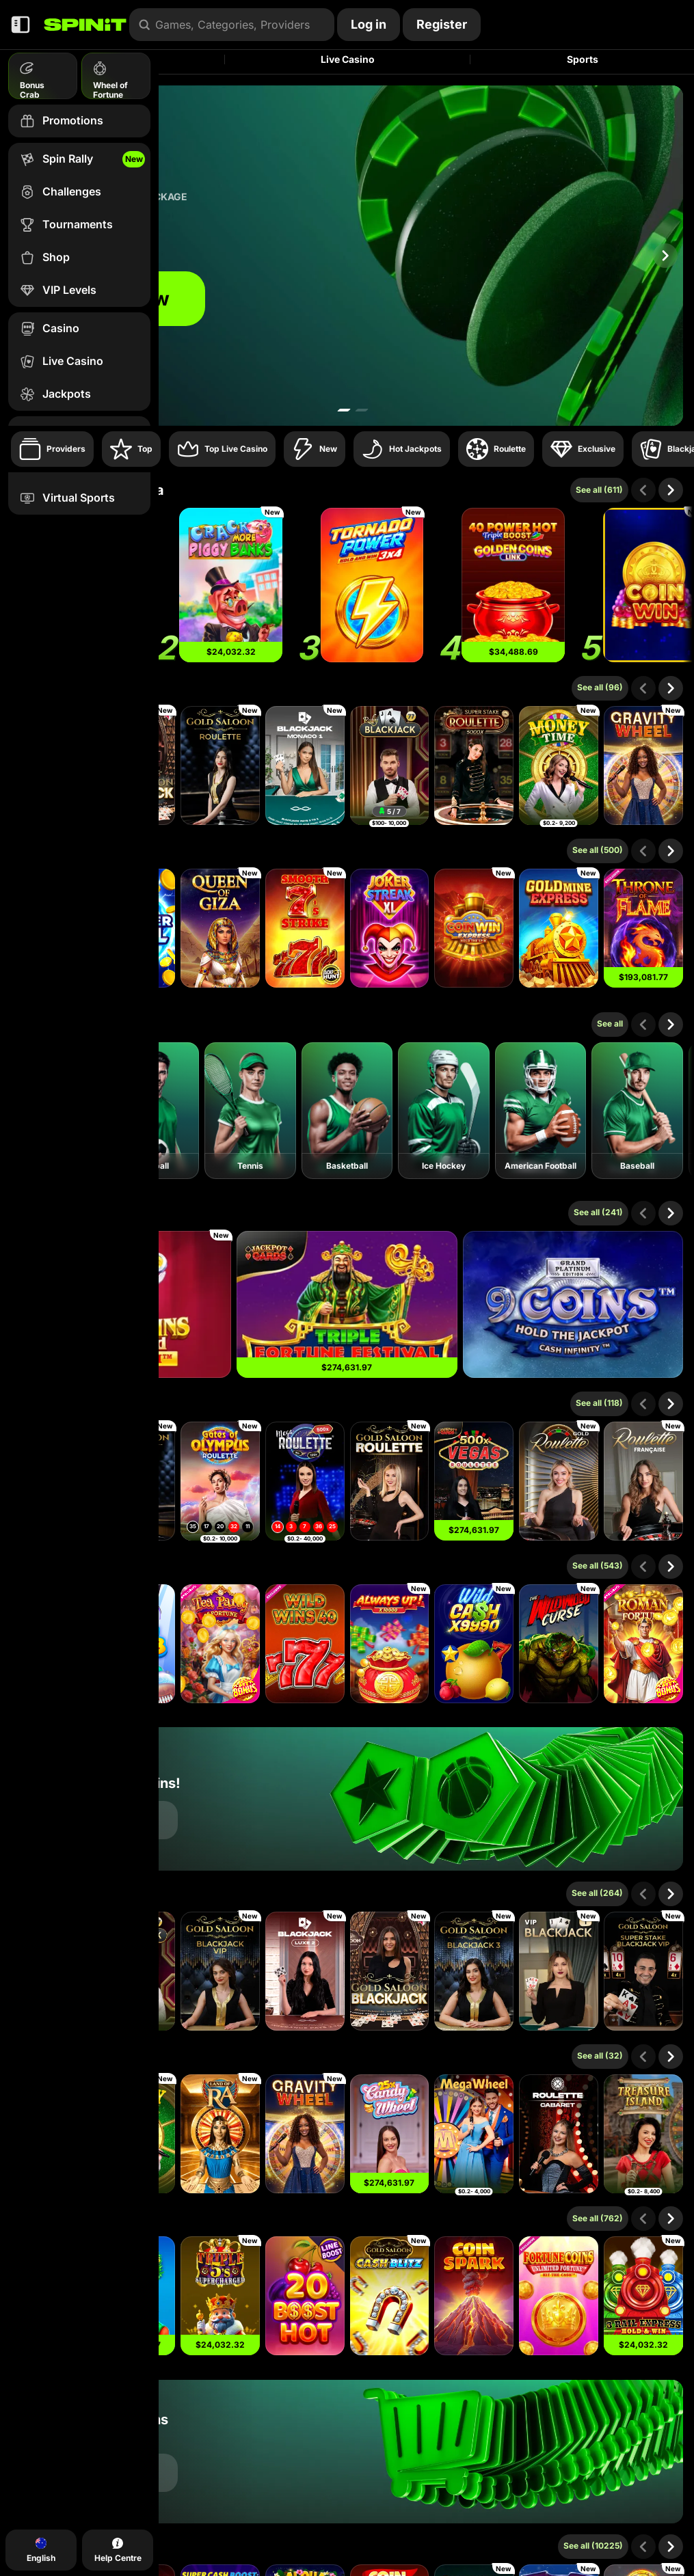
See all (610, 1023)
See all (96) (600, 687)
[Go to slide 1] (344, 410)
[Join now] (347, 255)
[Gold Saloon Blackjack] (389, 1971)
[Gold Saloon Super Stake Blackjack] (643, 1971)
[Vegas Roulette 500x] (473, 1481)
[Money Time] (558, 765)
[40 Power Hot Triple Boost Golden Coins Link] (513, 585)
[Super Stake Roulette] (473, 765)
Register (441, 24)
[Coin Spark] (473, 2295)
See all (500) (597, 850)
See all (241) (598, 1212)
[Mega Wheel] (473, 2133)
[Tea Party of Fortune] (220, 1643)
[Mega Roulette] (305, 1481)
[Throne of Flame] (643, 928)
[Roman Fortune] (643, 1643)
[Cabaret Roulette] (558, 2133)
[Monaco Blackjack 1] (305, 765)
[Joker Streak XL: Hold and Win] (389, 928)
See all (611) (599, 490)
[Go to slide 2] (362, 410)
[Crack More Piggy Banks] (230, 585)
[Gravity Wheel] (643, 765)
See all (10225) (593, 2545)
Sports (582, 59)
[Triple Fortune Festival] (347, 1304)
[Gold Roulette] (558, 1481)
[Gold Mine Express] (558, 928)
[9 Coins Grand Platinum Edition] (573, 1304)
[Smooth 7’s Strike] (305, 928)
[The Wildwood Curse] (558, 1643)
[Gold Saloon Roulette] (220, 765)
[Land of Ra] (220, 2133)
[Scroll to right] (665, 255)
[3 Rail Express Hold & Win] (643, 2295)
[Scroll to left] (643, 490)
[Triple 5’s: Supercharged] (220, 2295)
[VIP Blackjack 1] (558, 1971)
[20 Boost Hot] (305, 2295)
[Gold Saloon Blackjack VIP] (220, 1971)
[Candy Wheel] (389, 2133)
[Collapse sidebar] (20, 24)
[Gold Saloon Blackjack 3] (473, 1971)
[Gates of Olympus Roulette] (220, 1481)
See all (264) (597, 1893)
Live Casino (348, 59)
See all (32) (600, 2055)
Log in (368, 24)
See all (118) (599, 1403)
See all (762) (597, 2218)
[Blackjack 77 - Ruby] (389, 765)
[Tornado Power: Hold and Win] (372, 585)
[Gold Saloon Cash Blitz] (389, 2295)
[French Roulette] (643, 1481)
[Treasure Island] (643, 2133)
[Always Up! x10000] (389, 1643)
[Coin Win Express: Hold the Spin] (473, 928)
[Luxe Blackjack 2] (305, 1971)
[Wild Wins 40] (305, 1643)
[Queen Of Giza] (220, 928)
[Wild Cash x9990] (473, 1643)
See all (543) (597, 1565)
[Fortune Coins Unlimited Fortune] (558, 2295)
